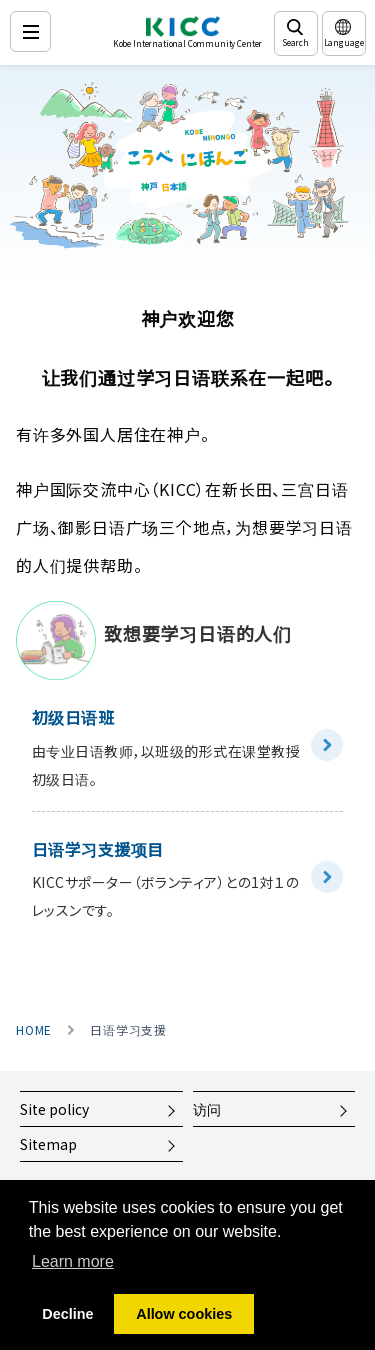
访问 (207, 1109)
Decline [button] (67, 1314)
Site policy (54, 1109)
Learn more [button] (73, 1261)
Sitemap (48, 1144)
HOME (34, 1030)
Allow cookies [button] (184, 1314)
